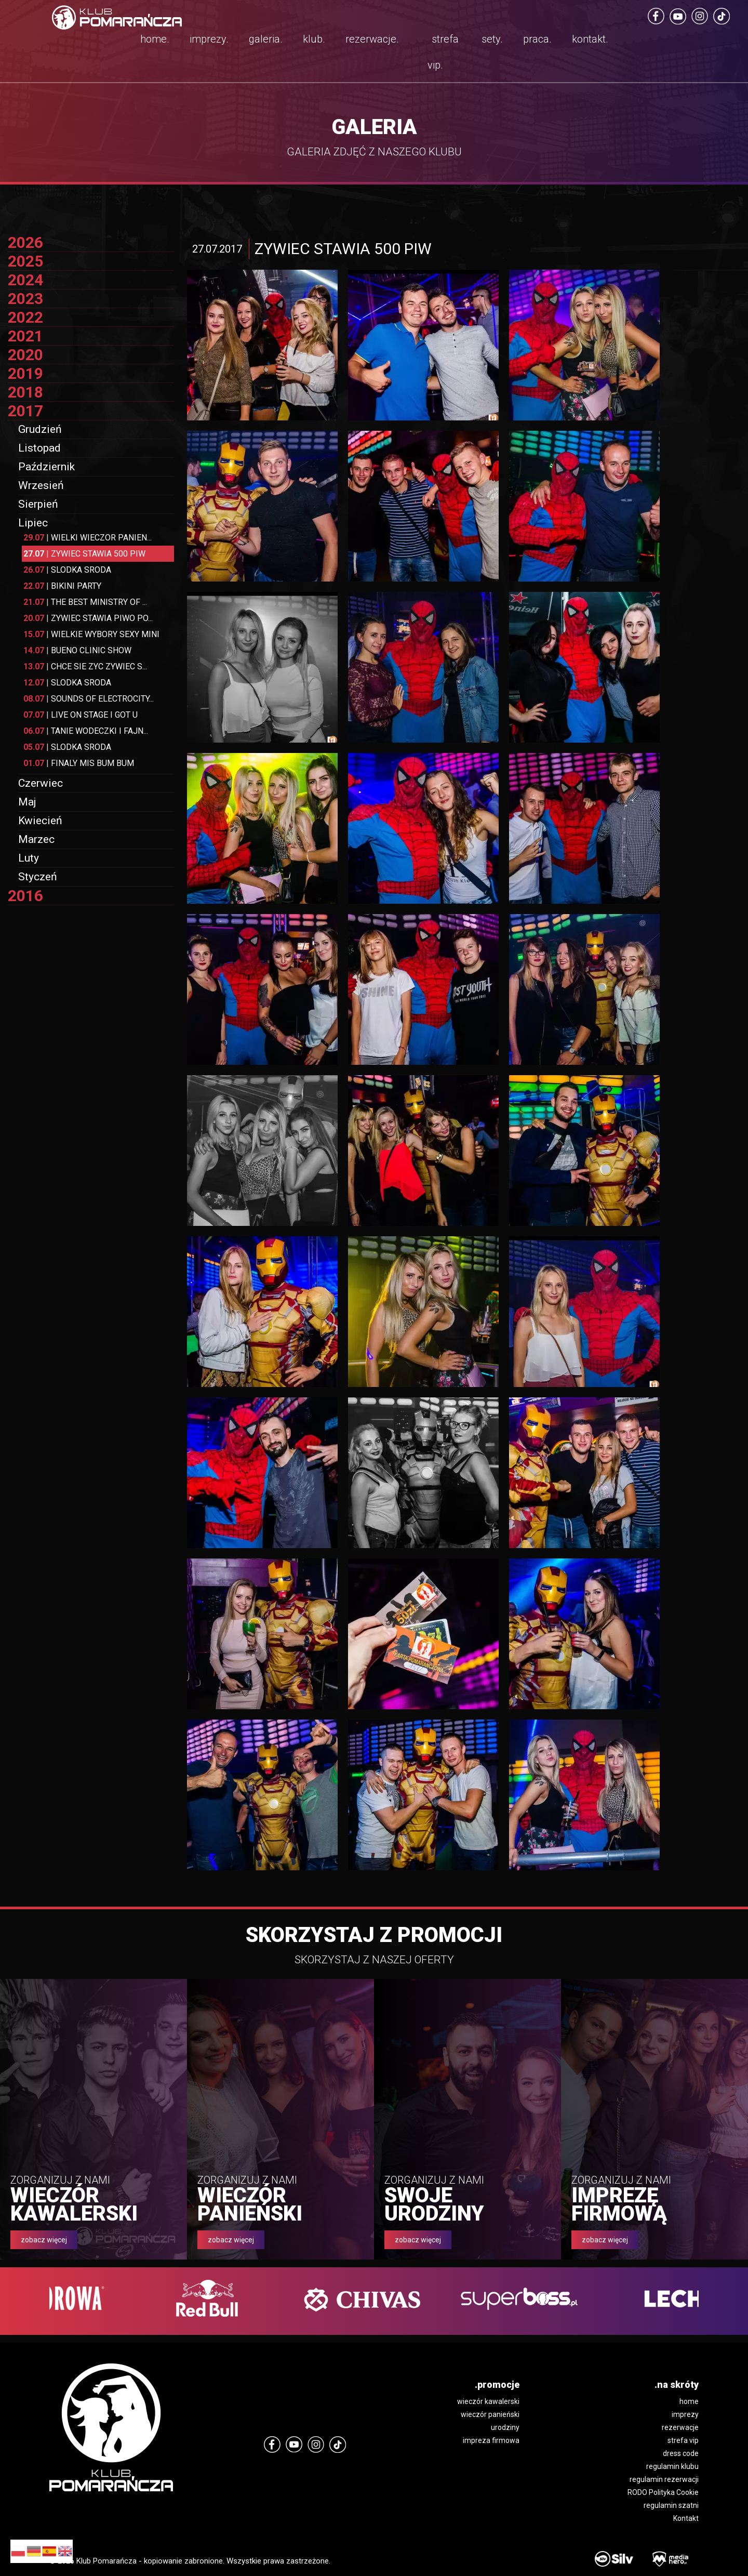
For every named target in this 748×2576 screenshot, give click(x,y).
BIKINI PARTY (62, 586)
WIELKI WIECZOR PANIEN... (87, 538)
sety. (492, 39)
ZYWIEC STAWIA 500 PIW (84, 554)
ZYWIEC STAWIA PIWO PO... (88, 618)
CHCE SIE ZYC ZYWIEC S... (85, 666)
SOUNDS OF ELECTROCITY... (88, 699)
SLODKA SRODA (67, 570)
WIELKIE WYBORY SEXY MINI (91, 634)
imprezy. (209, 39)
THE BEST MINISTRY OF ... (85, 602)
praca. (537, 39)
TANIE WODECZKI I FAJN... (85, 731)
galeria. (266, 39)
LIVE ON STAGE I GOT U (80, 715)
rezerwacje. (372, 39)
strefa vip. (443, 52)
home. (154, 39)
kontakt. (590, 39)
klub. (314, 39)
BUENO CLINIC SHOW (77, 650)
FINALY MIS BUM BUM (78, 763)
